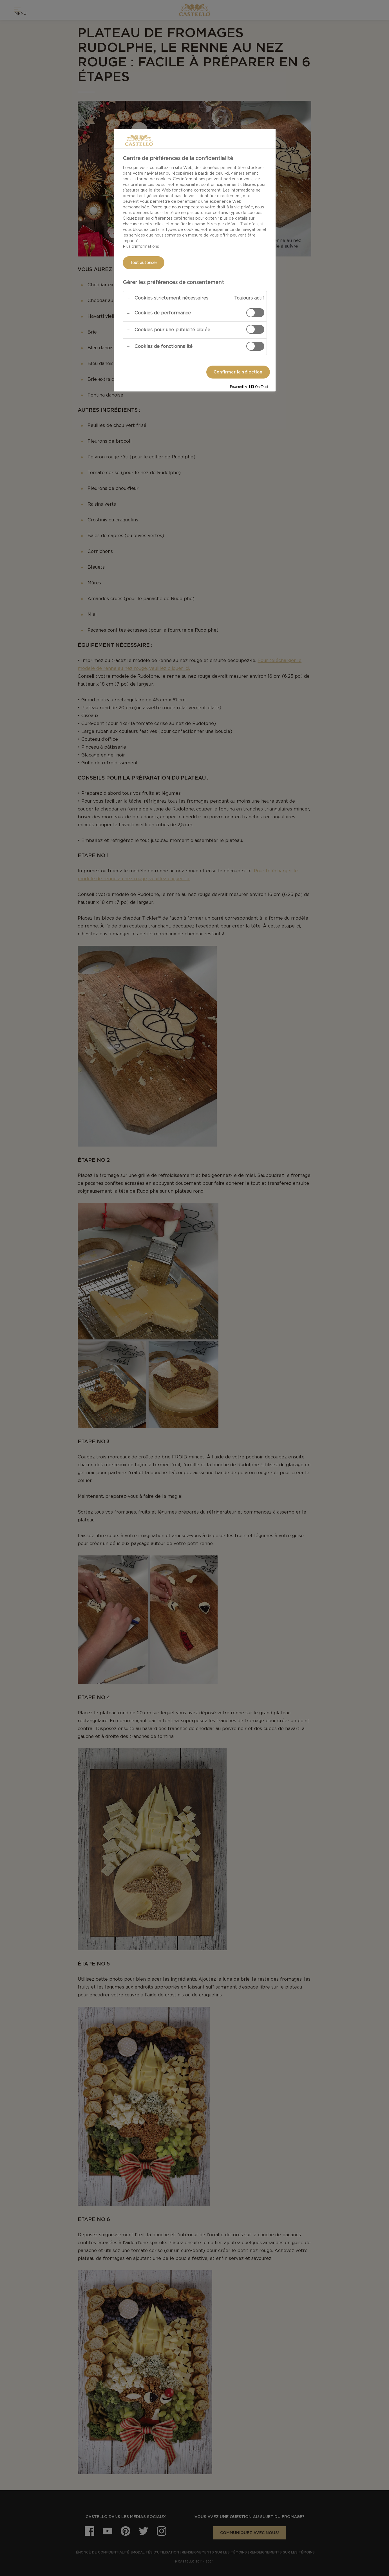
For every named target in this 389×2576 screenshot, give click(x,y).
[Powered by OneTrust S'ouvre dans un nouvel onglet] (251, 387)
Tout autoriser (143, 262)
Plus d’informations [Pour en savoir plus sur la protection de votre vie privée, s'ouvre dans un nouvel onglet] (141, 246)
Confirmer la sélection (238, 372)
